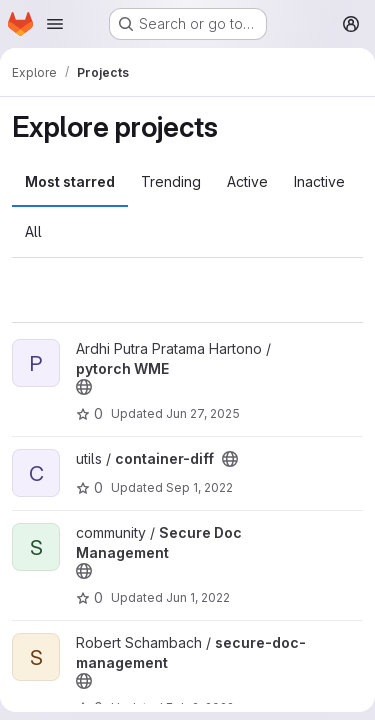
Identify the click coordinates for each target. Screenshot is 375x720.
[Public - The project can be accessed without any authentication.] (84, 387)
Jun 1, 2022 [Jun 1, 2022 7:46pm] (198, 597)
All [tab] (33, 231)
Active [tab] (247, 181)
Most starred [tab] (70, 181)
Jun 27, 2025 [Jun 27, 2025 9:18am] (203, 413)
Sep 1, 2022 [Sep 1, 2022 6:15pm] (199, 487)
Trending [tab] (171, 181)
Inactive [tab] (319, 181)
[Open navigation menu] (55, 24)
